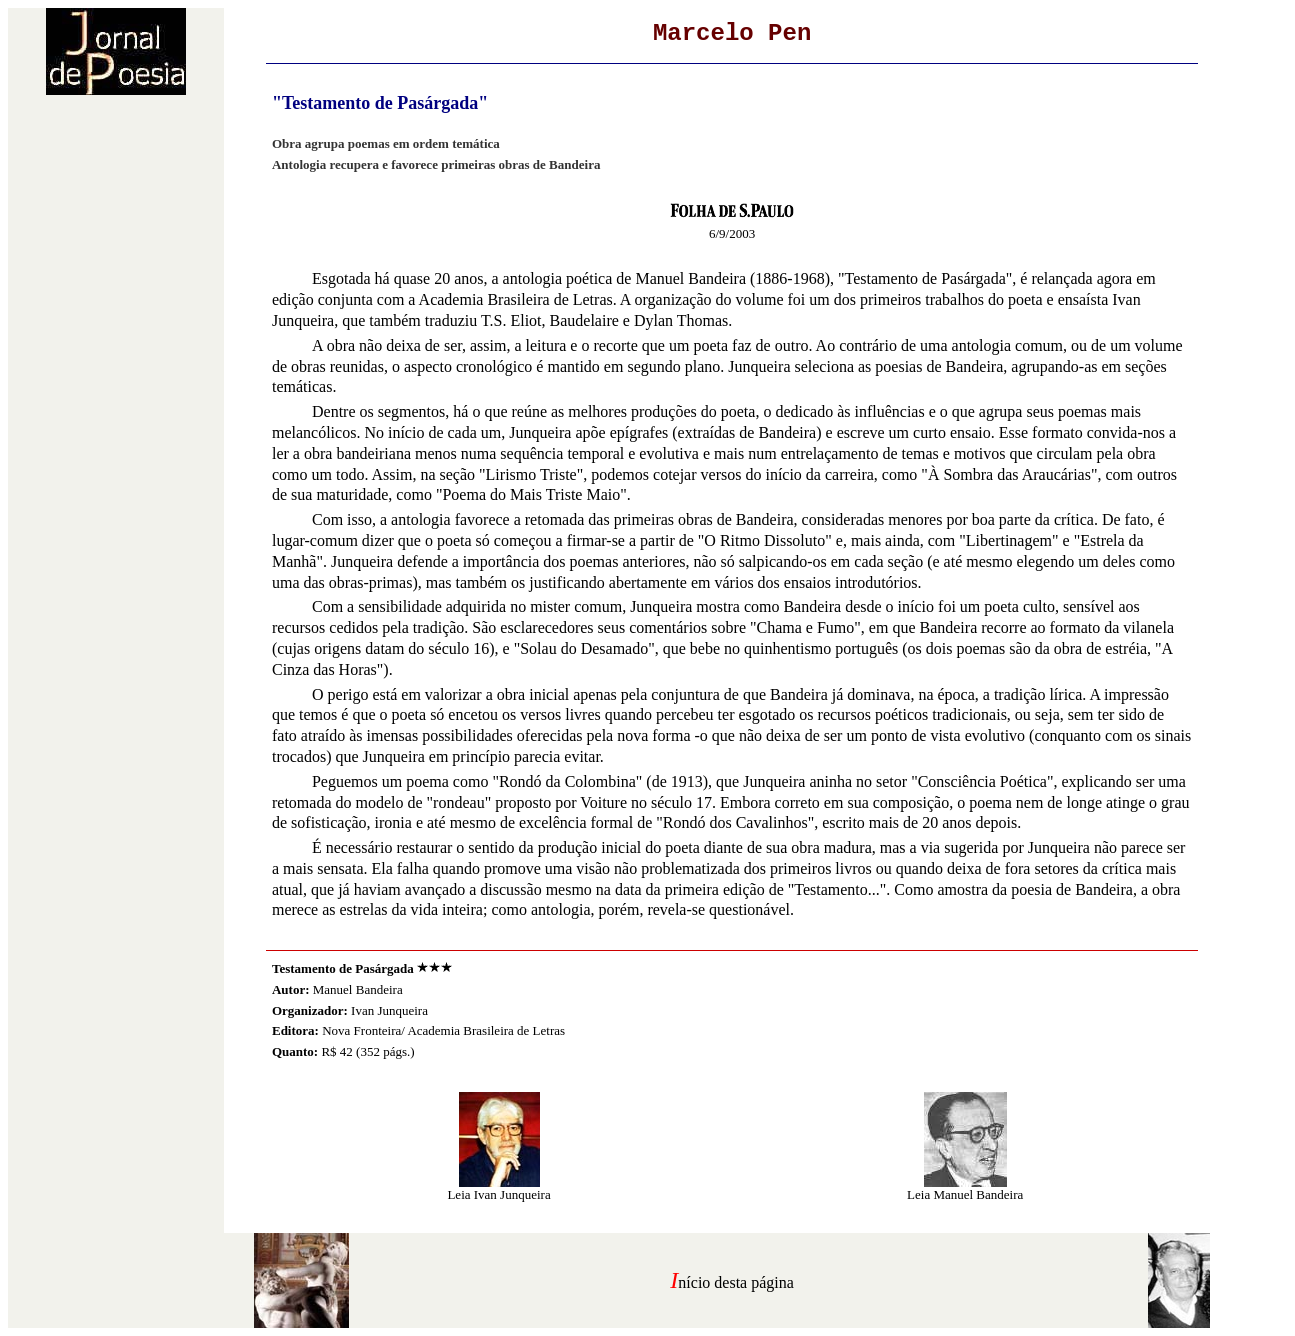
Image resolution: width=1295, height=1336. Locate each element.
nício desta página (736, 1282)
